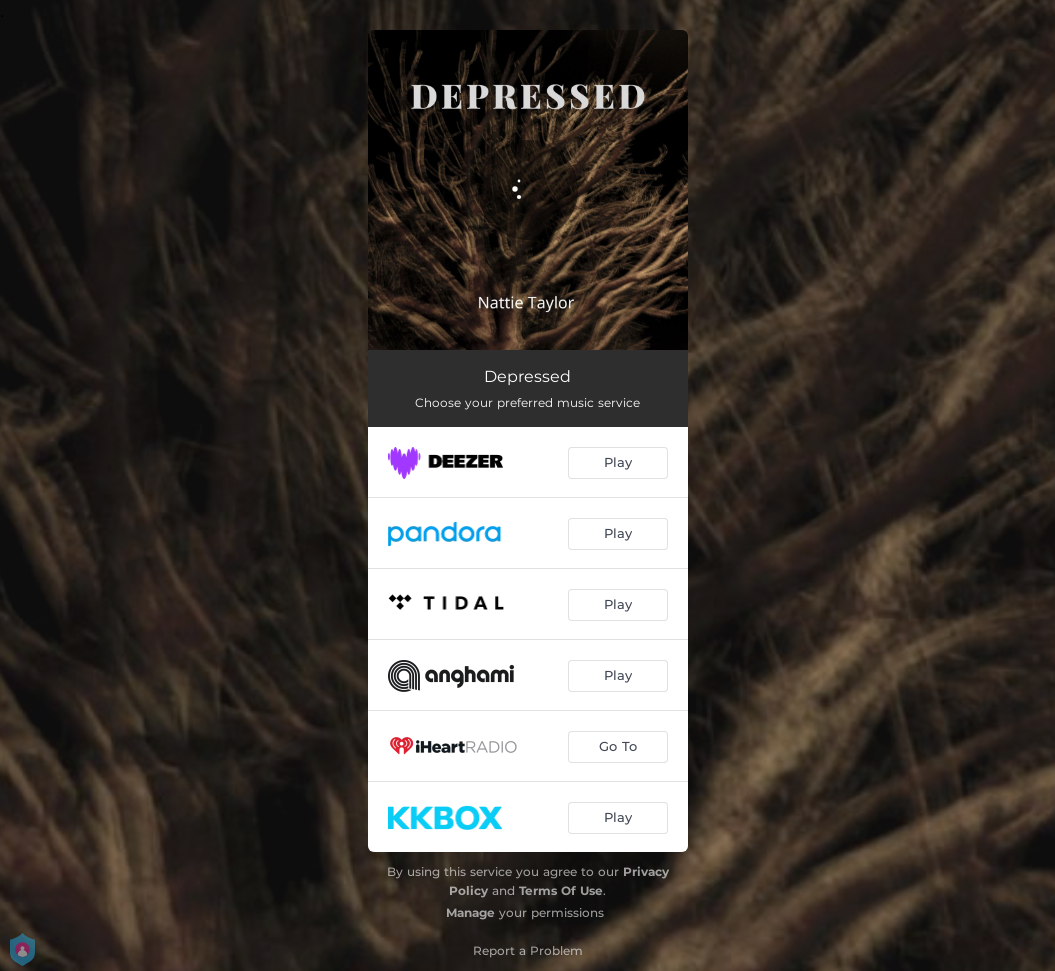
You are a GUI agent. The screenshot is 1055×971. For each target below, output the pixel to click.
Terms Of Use (561, 890)
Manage (470, 912)
